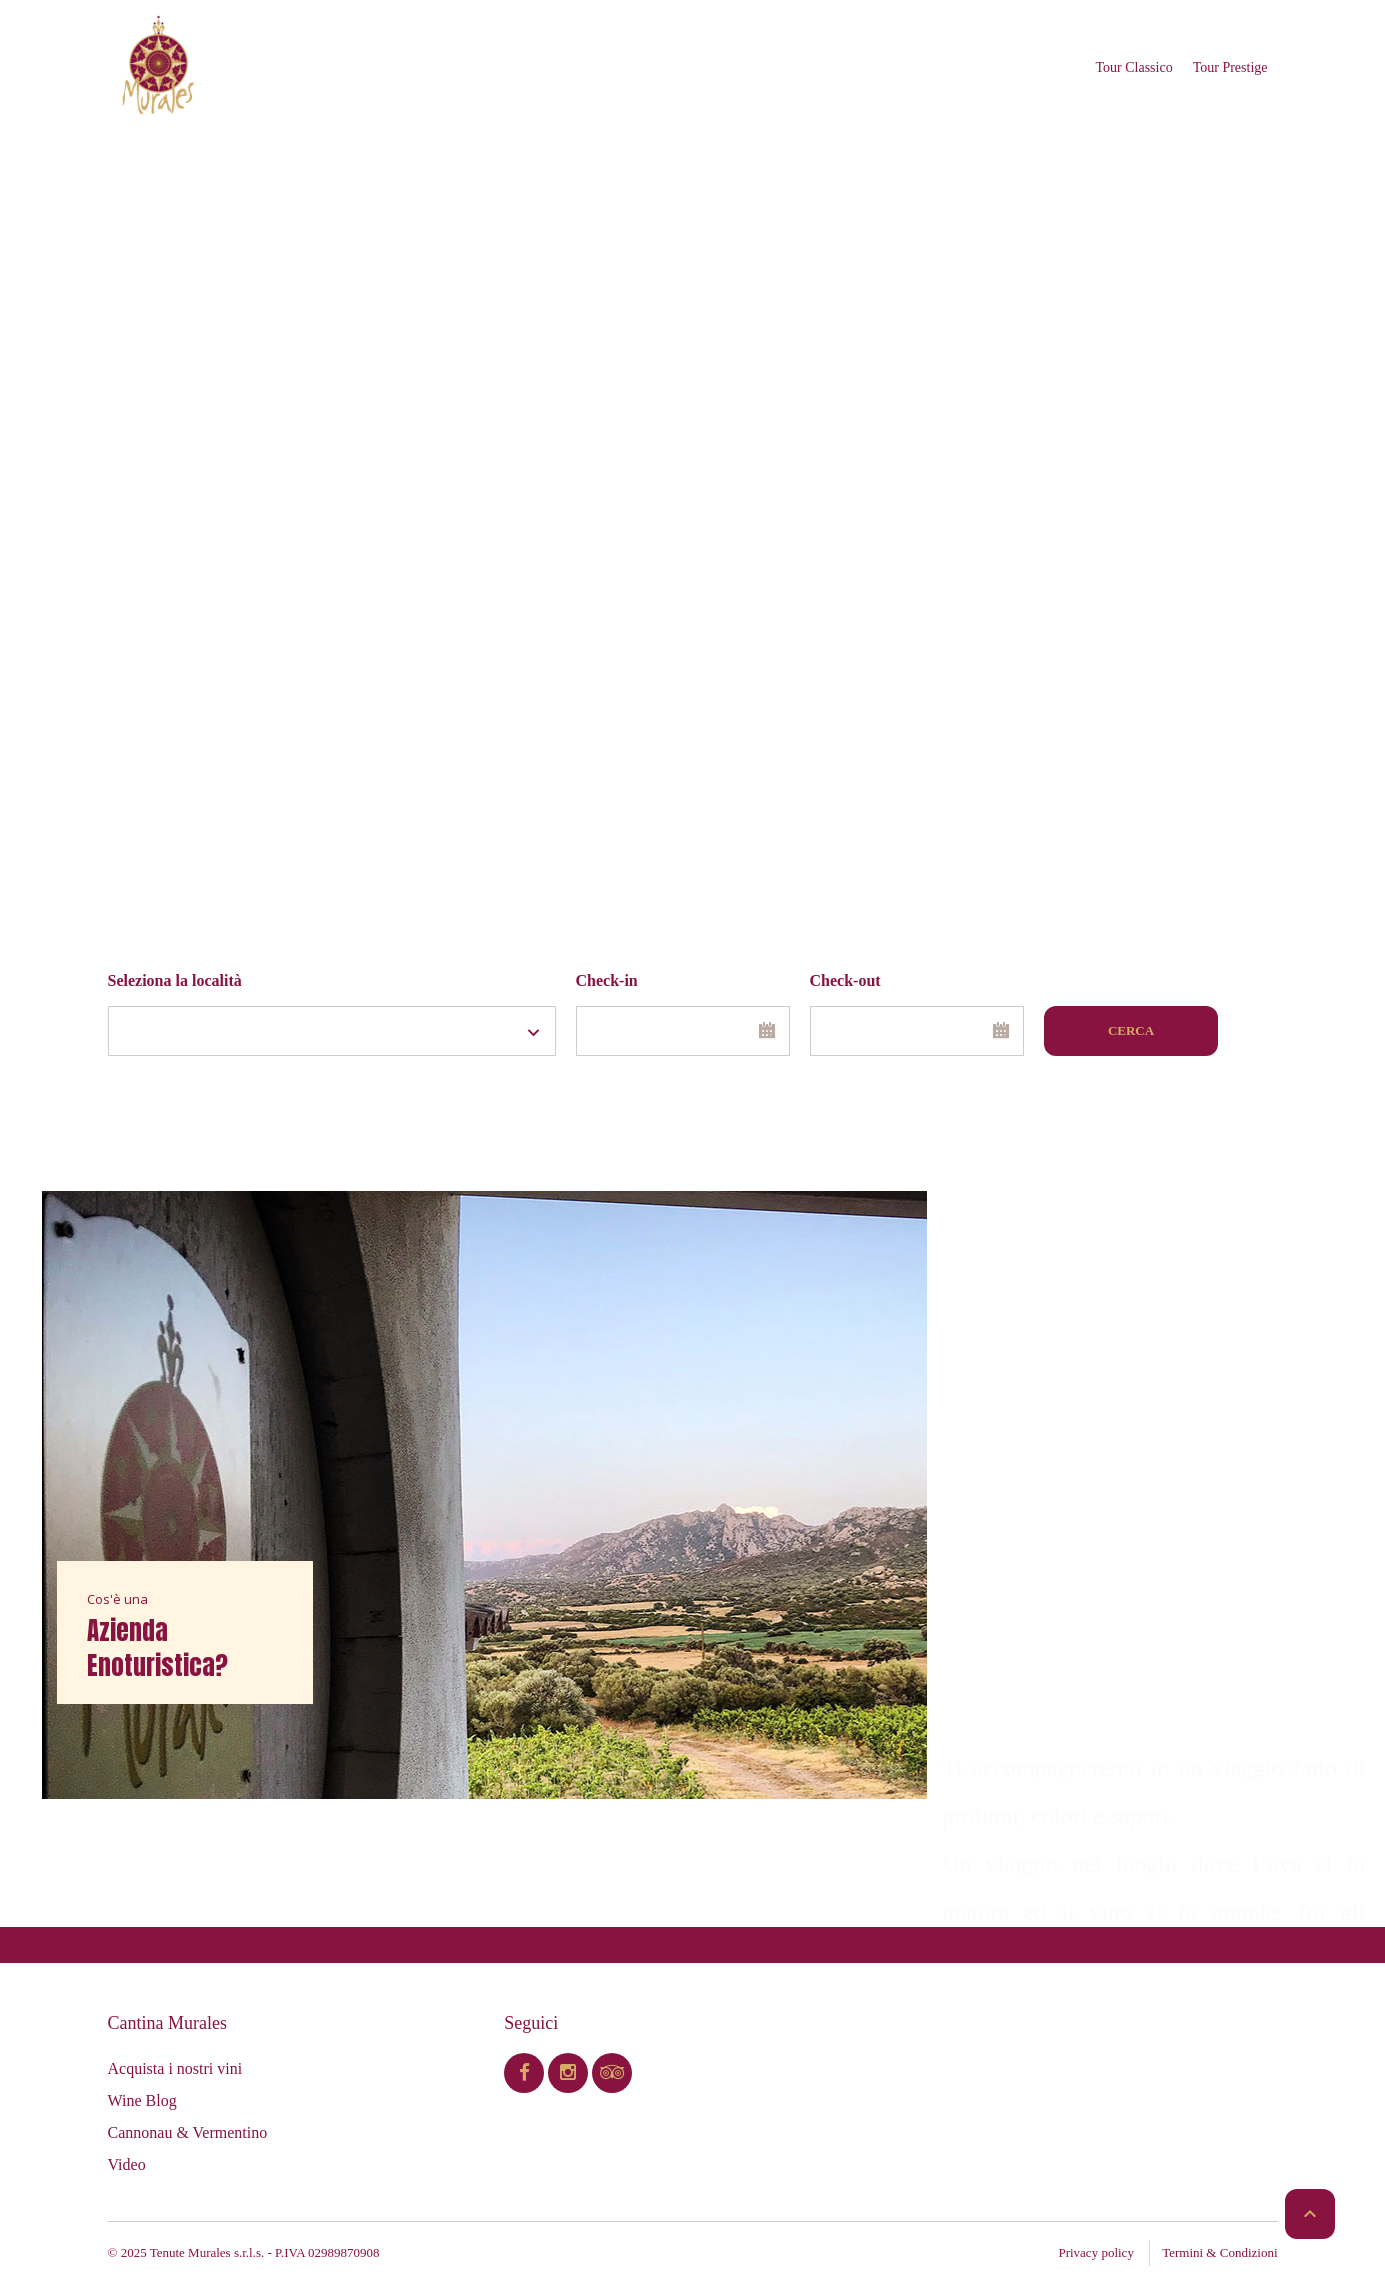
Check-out (845, 980)
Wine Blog (142, 2100)
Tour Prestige (1230, 67)
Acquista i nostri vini (175, 2068)
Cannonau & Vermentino (188, 2132)
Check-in (607, 980)
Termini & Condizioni (1219, 2252)
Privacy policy (1095, 2252)
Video (127, 2164)
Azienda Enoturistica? (157, 1648)
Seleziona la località (175, 980)
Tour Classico (1133, 67)
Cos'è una (117, 1599)
